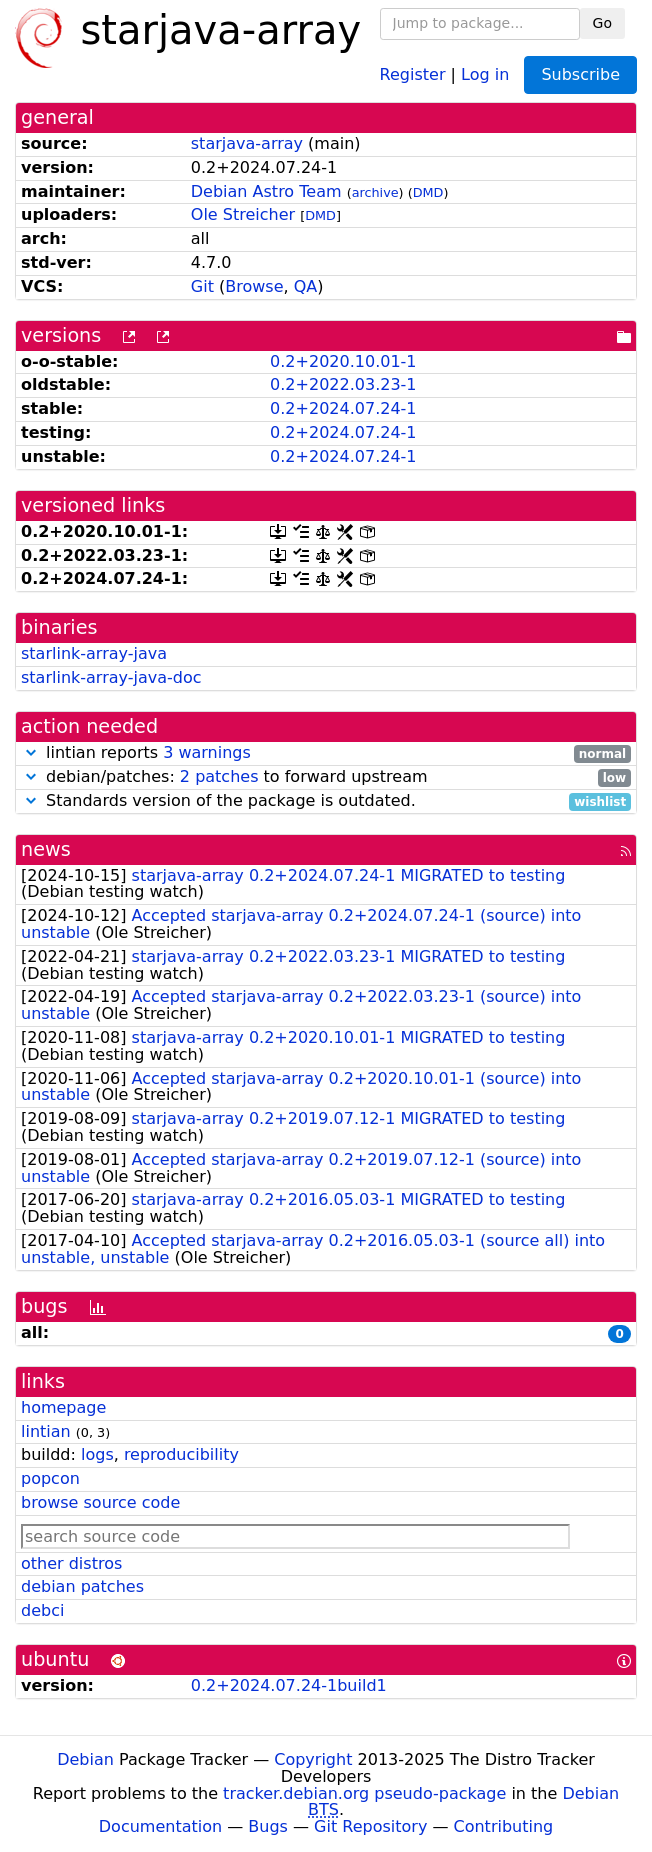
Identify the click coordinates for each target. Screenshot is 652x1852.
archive (375, 192)
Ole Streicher (243, 214)
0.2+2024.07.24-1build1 (289, 1685)
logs (97, 1454)
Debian (85, 1759)
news (46, 849)
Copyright (313, 1759)
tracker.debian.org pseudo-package (364, 1793)
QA (306, 286)
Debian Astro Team (266, 191)
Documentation (160, 1826)
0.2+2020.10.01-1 (343, 361)
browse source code (100, 1502)
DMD (428, 192)
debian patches (82, 1586)
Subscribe (580, 74)
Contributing (504, 1826)
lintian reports (326, 753)
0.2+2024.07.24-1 (343, 408)
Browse (254, 286)
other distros (71, 1563)
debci (42, 1610)
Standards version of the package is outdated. (326, 801)
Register (413, 73)
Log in (485, 73)
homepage (63, 1407)
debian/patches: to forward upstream (326, 777)
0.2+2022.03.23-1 (343, 384)
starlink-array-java (94, 653)
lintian (46, 1431)
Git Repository (370, 1826)
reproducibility (181, 1454)
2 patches (219, 776)
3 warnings (207, 752)
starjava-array (247, 143)
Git (202, 286)
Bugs (268, 1826)
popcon (50, 1478)
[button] (31, 752)
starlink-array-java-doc (111, 677)
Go (602, 23)
